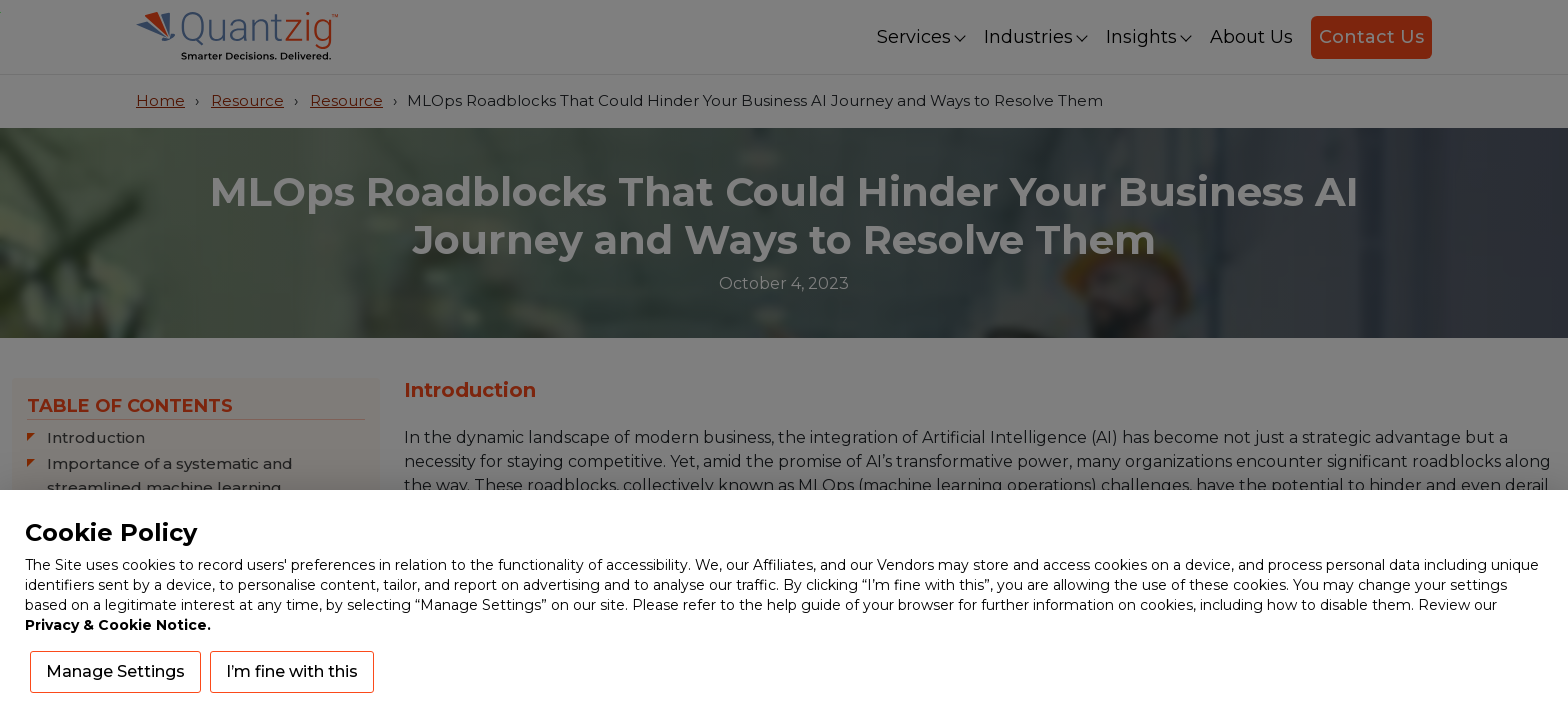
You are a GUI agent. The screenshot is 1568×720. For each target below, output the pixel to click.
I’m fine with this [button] (292, 671)
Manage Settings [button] (115, 671)
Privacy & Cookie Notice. (118, 625)
